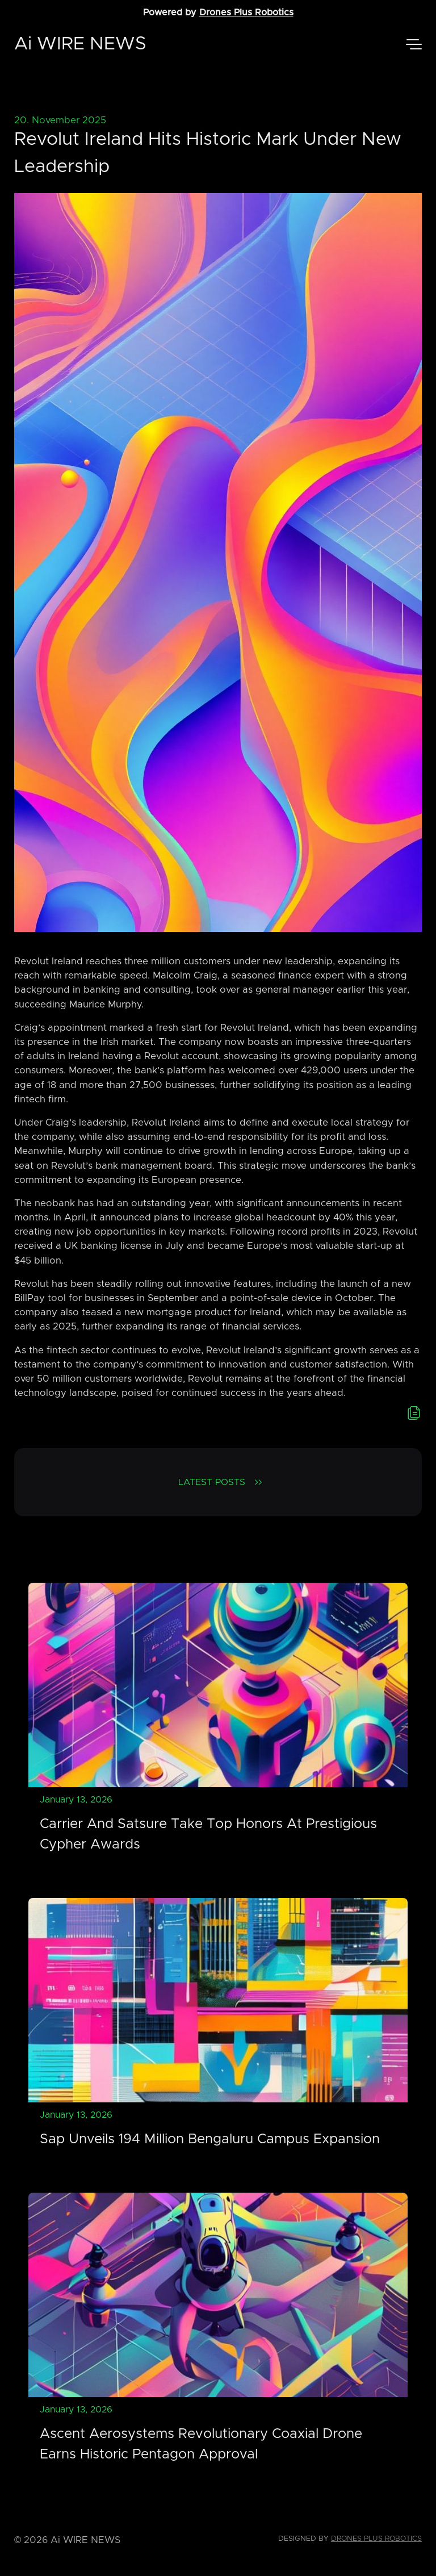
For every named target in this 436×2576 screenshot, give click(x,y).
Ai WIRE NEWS (80, 44)
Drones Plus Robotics (246, 12)
